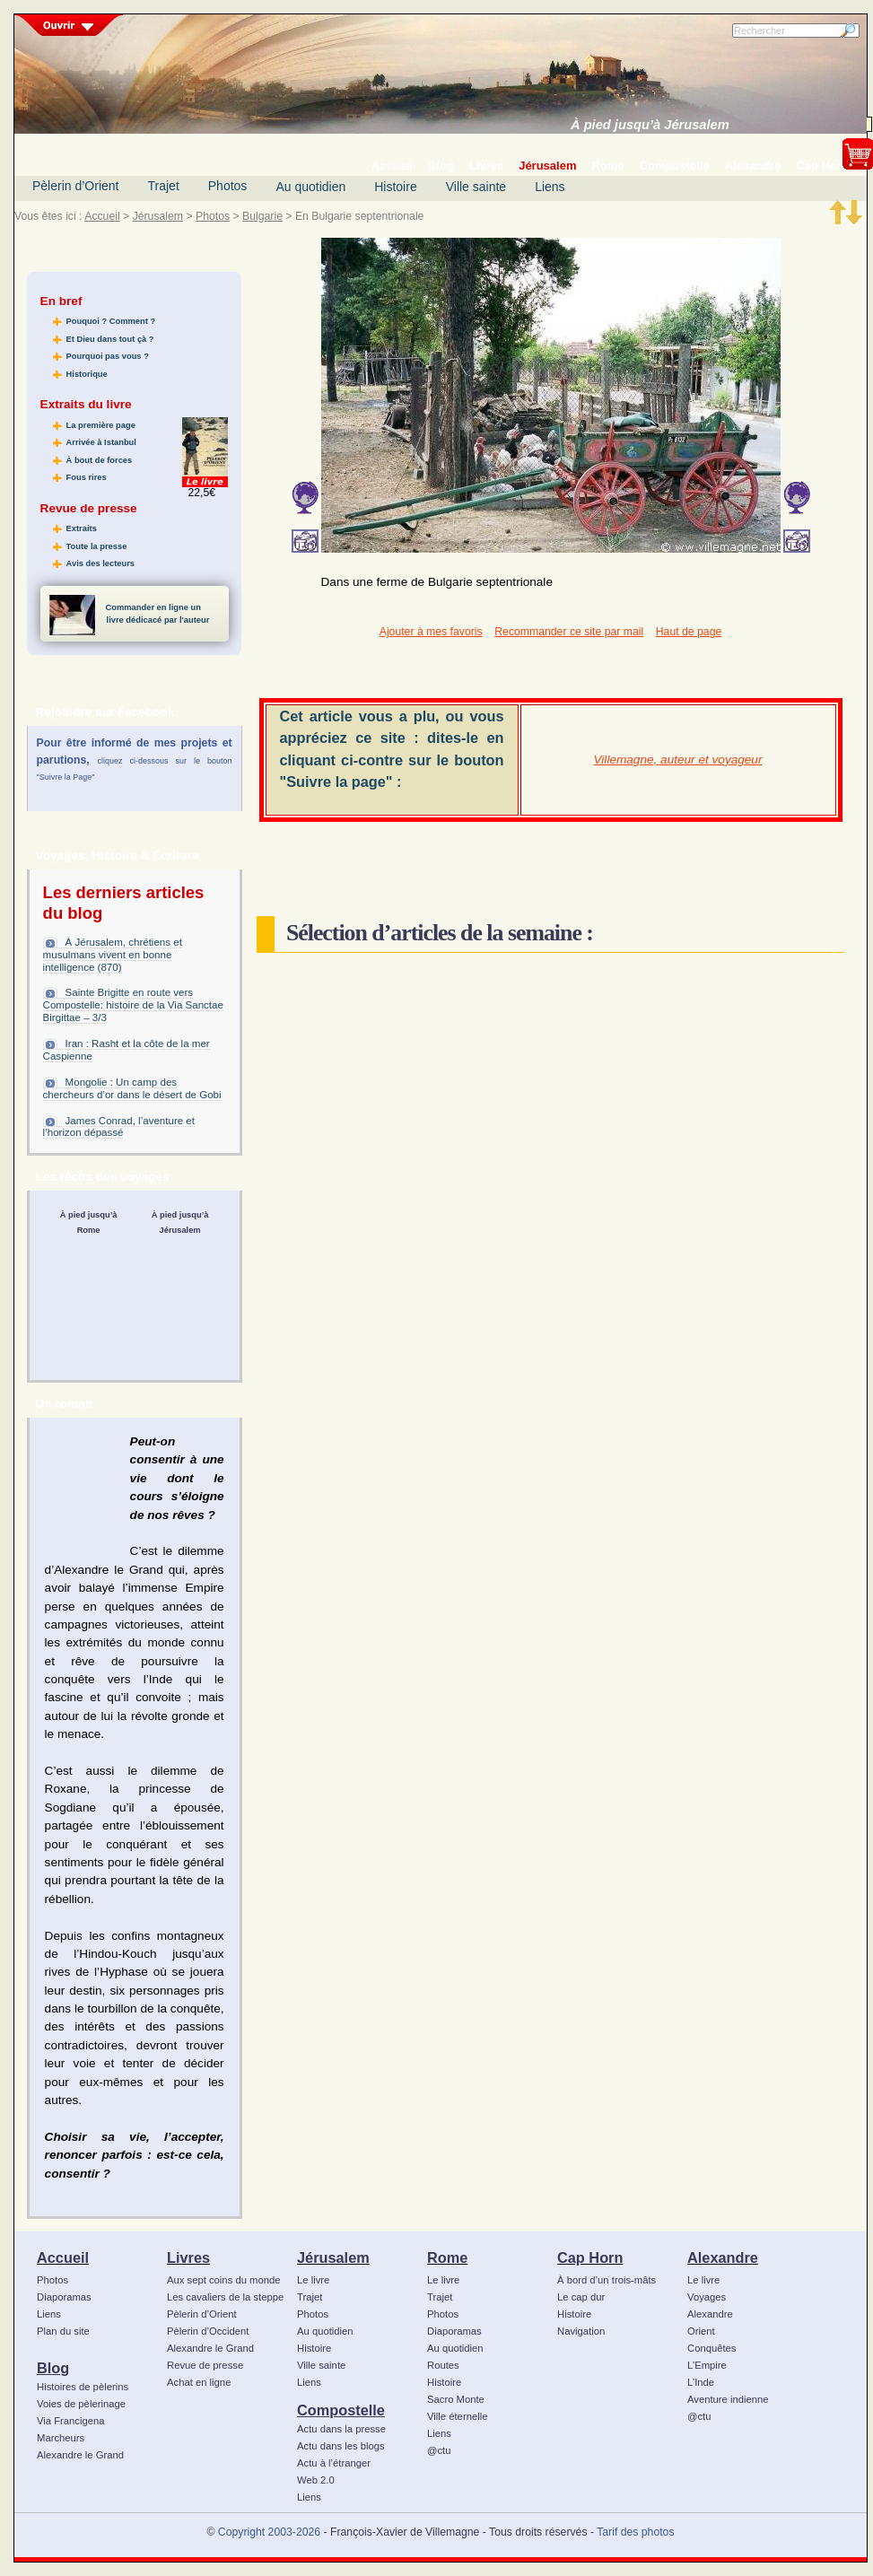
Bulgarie (262, 216)
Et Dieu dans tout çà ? (110, 339)
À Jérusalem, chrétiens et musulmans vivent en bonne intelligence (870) (112, 955)
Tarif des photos (635, 2532)
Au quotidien (310, 186)
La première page (100, 425)
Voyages (706, 2297)
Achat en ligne (199, 2382)
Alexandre (722, 2257)
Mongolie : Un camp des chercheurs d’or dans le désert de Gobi (132, 1088)
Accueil (101, 216)
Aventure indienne (728, 2399)
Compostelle (341, 2410)
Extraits (81, 528)
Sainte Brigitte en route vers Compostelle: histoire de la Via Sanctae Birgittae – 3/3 (133, 1005)
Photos (228, 186)
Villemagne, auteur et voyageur (678, 759)
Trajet (163, 186)
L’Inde (700, 2382)
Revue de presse (205, 2365)
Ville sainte (476, 186)
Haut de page (688, 631)
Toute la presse (96, 546)
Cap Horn (590, 2257)
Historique (87, 374)
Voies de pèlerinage (81, 2403)
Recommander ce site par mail (568, 631)
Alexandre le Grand (80, 2454)
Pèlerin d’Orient (75, 186)
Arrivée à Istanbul (101, 442)
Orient (701, 2331)
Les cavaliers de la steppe (225, 2297)
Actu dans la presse (341, 2428)
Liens (549, 186)
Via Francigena (71, 2420)
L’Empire (707, 2365)
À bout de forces (99, 460)
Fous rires (86, 477)
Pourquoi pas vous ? (107, 356)
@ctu (438, 2450)
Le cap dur (581, 2297)
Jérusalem (158, 216)
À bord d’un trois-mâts (606, 2280)
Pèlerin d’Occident (208, 2331)
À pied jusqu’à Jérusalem (650, 125)
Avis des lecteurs (100, 563)
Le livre (313, 2280)
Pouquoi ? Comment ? (111, 321)
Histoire (395, 186)
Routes (443, 2365)
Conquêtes (712, 2348)
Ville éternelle (457, 2416)
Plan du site (63, 2331)
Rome (447, 2257)
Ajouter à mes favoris (431, 631)
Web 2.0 (316, 2480)
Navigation (581, 2331)
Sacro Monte (456, 2399)
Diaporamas (64, 2297)
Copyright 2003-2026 (269, 2532)
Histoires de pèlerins (82, 2386)
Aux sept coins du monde (224, 2280)
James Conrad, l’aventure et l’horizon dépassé (119, 1127)
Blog (53, 2368)
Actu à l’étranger (334, 2463)
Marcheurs (60, 2437)
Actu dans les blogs (341, 2446)
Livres (188, 2257)
